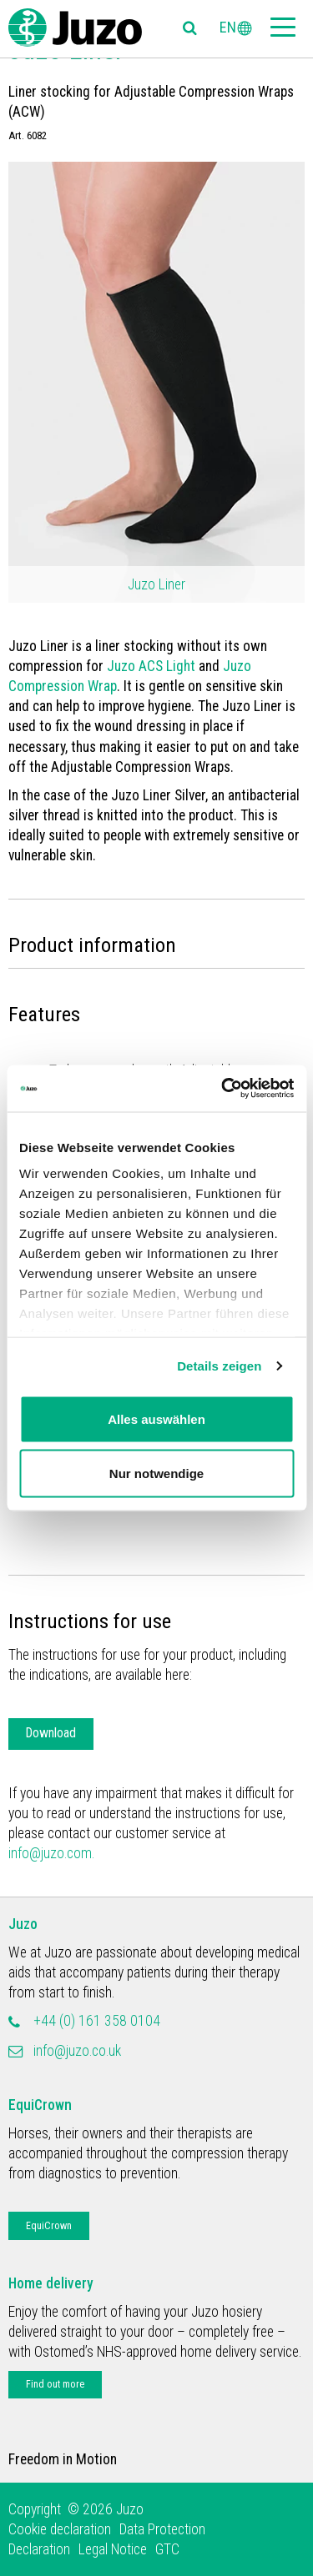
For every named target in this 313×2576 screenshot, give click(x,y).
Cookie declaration (59, 2529)
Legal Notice (112, 2549)
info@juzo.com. (51, 1853)
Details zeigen (219, 1366)
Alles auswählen (156, 1418)
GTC (167, 2549)
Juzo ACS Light (151, 666)
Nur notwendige (156, 1473)
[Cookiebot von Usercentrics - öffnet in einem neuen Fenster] (223, 1089)
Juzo (23, 1924)
